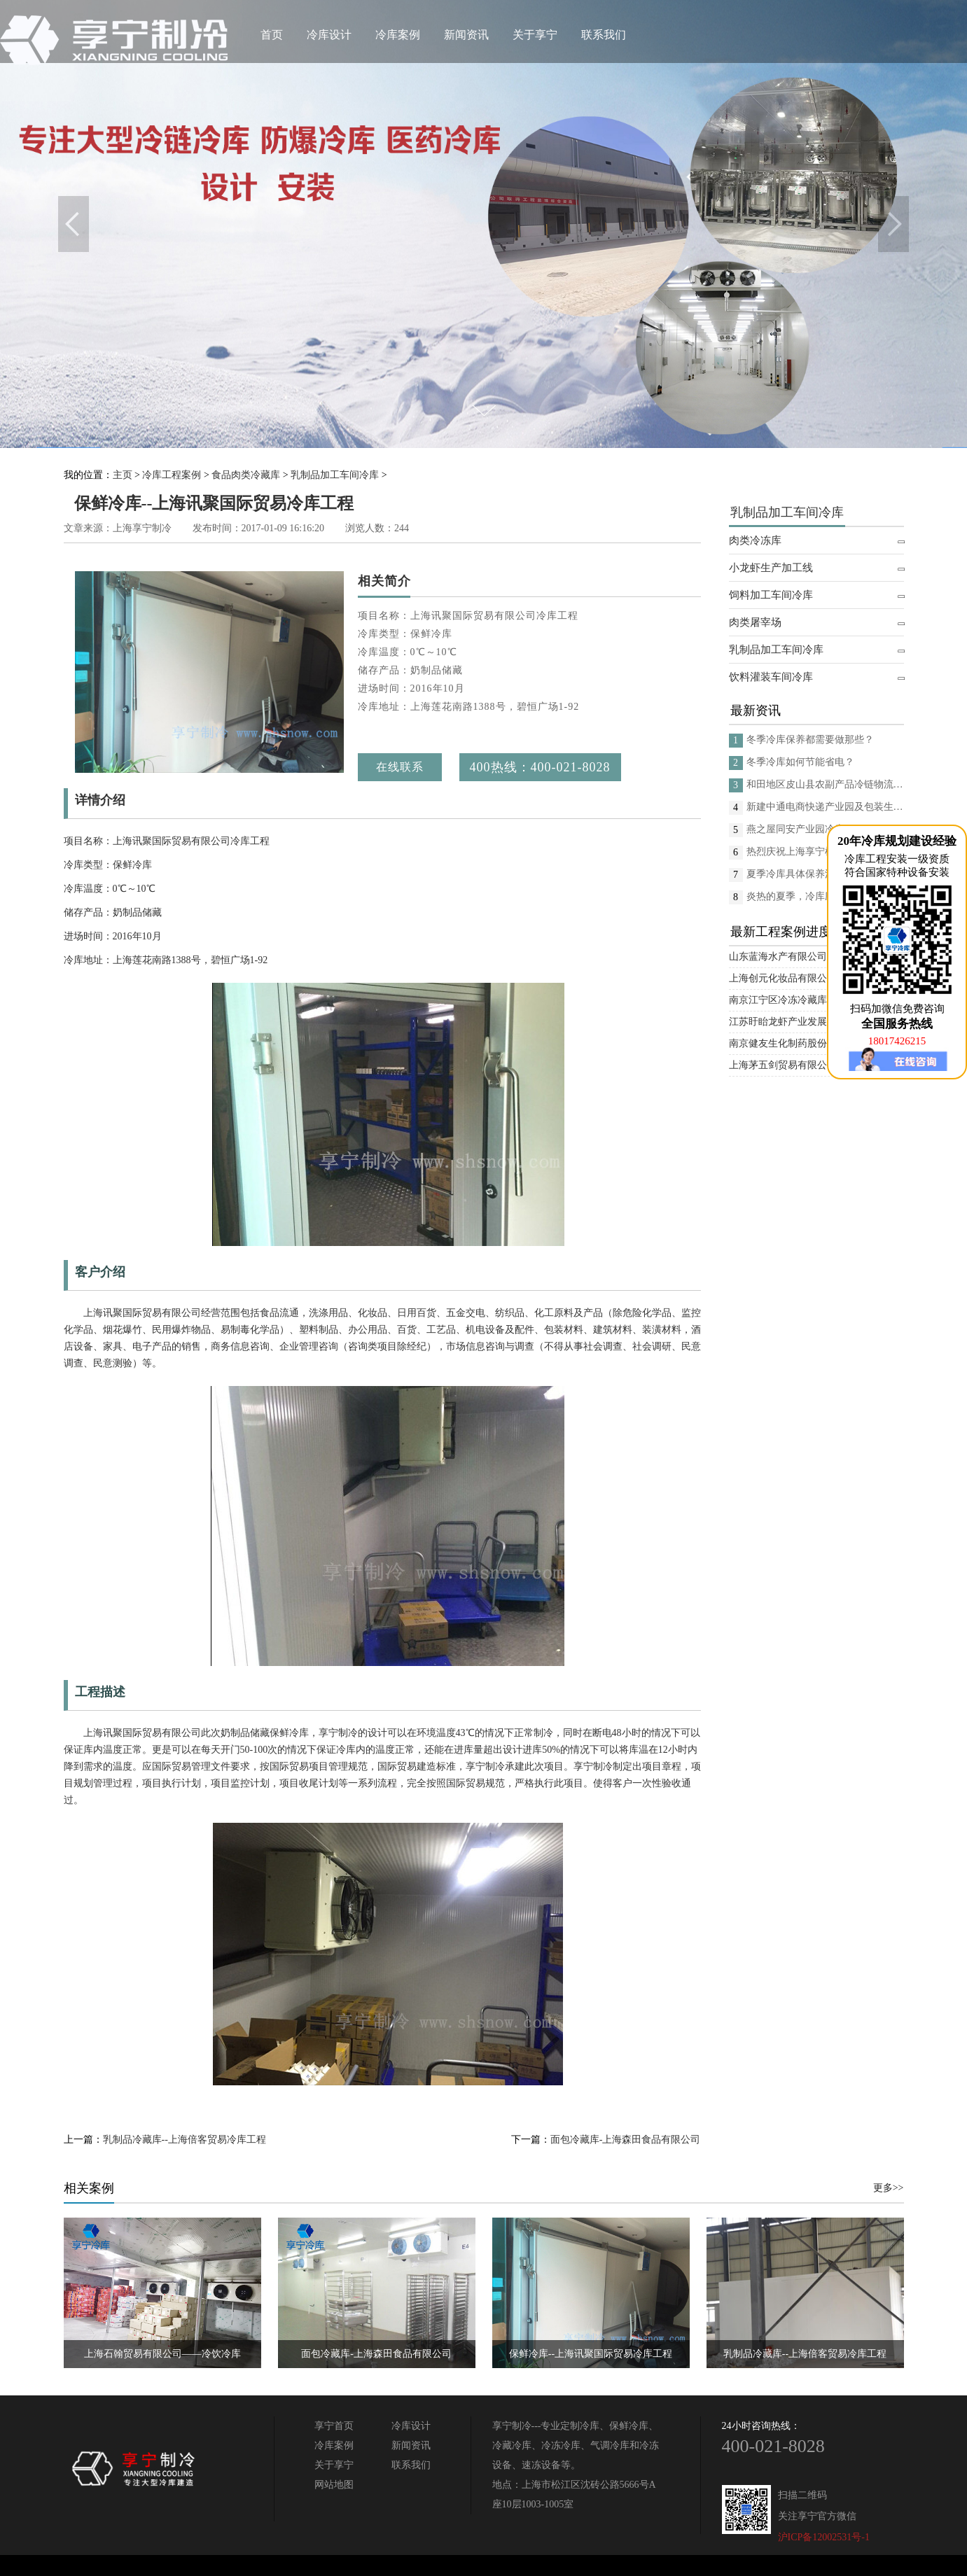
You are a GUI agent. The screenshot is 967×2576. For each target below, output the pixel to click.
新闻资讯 (466, 35)
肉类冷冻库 (755, 540)
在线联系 (400, 767)
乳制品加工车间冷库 (335, 475)
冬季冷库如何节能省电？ (800, 762)
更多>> (888, 2188)
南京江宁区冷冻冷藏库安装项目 (797, 1000)
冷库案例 (397, 35)
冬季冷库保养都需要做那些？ (810, 739)
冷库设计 (329, 35)
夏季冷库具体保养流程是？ (805, 874)
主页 (122, 475)
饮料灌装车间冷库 (771, 676)
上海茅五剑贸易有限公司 (783, 1065)
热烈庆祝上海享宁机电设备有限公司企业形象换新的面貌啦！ (825, 851)
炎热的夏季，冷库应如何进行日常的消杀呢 (825, 896)
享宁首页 (334, 2426)
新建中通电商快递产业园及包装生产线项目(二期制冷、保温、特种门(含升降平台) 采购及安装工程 (825, 807)
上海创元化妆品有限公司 (783, 978)
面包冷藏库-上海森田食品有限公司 (625, 2139)
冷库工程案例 (171, 475)
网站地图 (334, 2484)
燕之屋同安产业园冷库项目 (805, 829)
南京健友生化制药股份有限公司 (797, 1043)
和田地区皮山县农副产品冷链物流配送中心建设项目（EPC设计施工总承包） (825, 784)
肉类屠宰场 (755, 622)
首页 (271, 35)
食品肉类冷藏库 (245, 475)
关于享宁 (535, 35)
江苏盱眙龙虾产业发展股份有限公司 (807, 1021)
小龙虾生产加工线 (771, 567)
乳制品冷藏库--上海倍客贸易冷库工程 (184, 2139)
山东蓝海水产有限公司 (778, 956)
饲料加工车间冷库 (771, 595)
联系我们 (603, 35)
